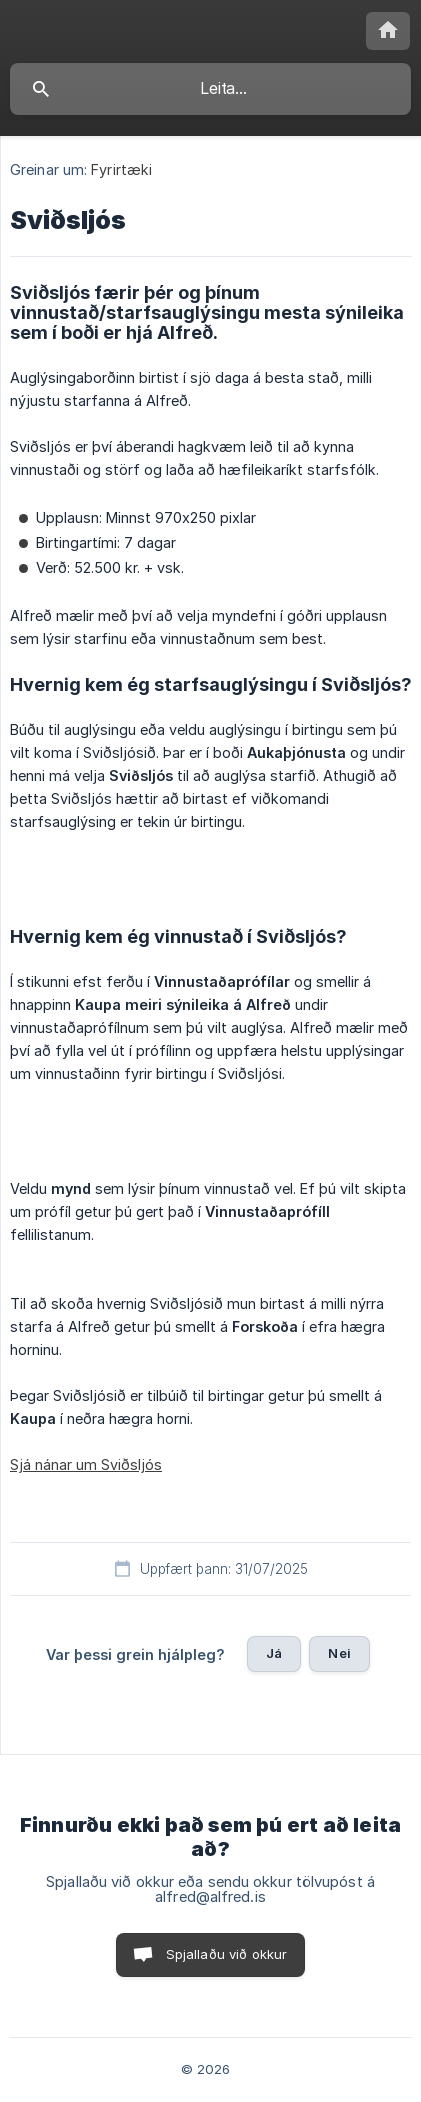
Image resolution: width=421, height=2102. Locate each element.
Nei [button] (339, 1653)
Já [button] (274, 1653)
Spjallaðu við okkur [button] (227, 1954)
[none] (388, 31)
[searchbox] (210, 89)
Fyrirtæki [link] (121, 169)
